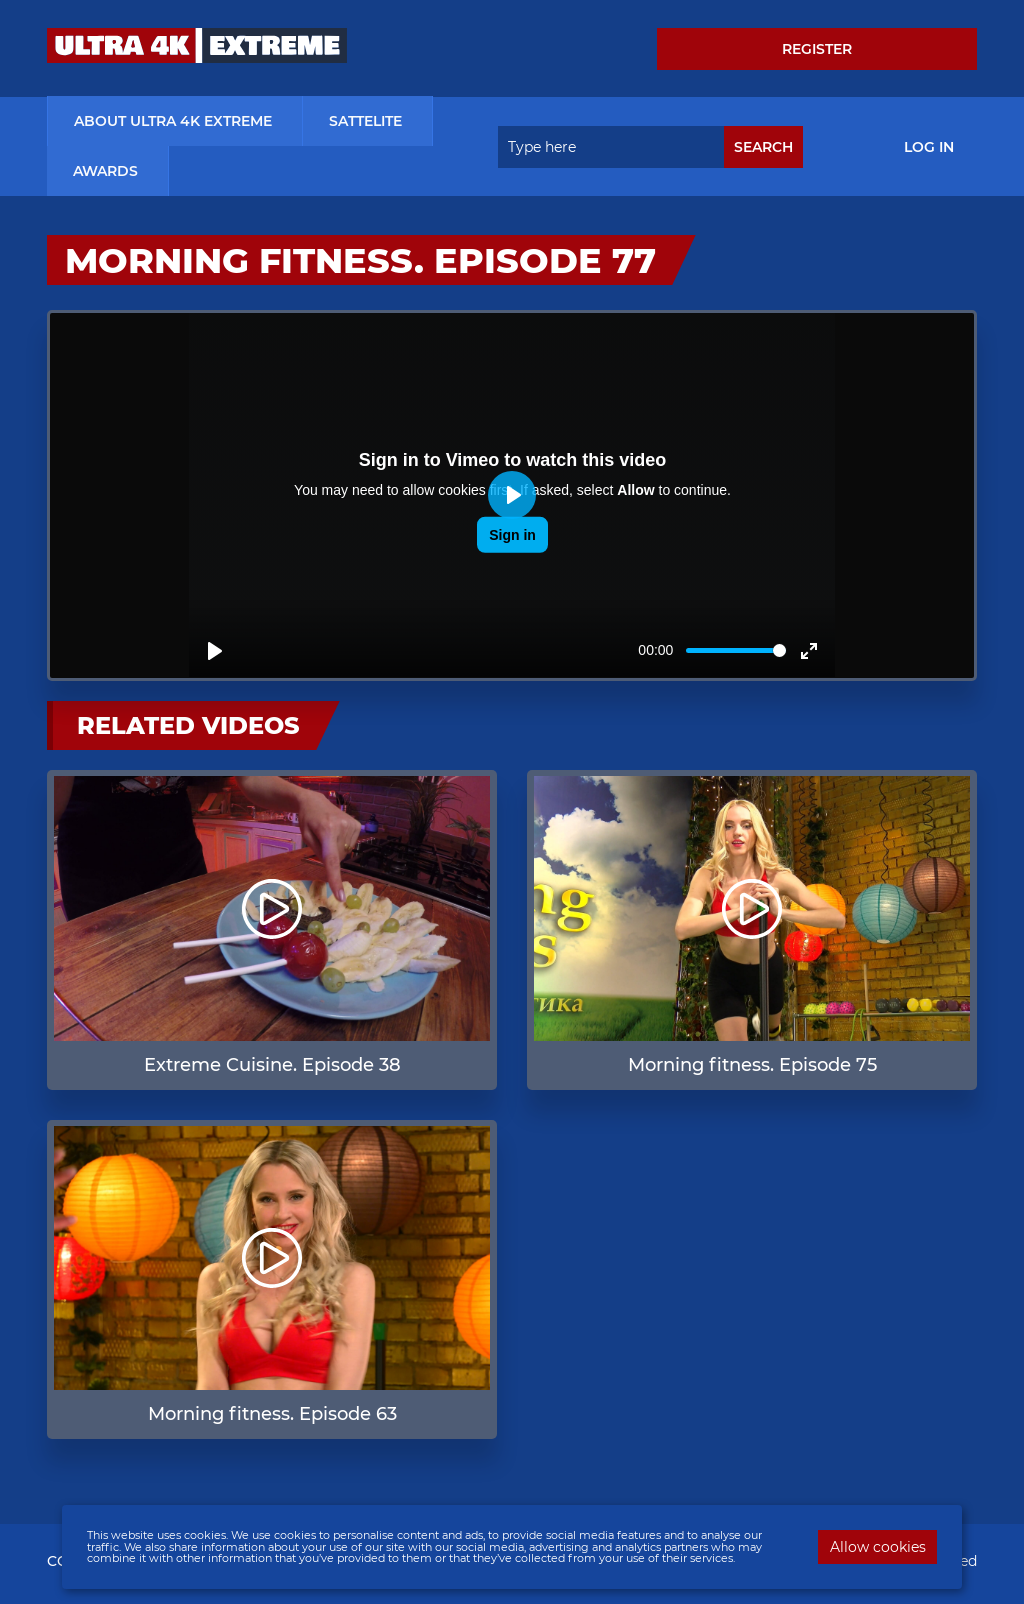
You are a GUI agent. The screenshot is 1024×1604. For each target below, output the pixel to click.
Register (817, 49)
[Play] (215, 652)
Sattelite (365, 122)
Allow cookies (878, 1547)
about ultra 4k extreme (173, 122)
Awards (105, 172)
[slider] (736, 651)
